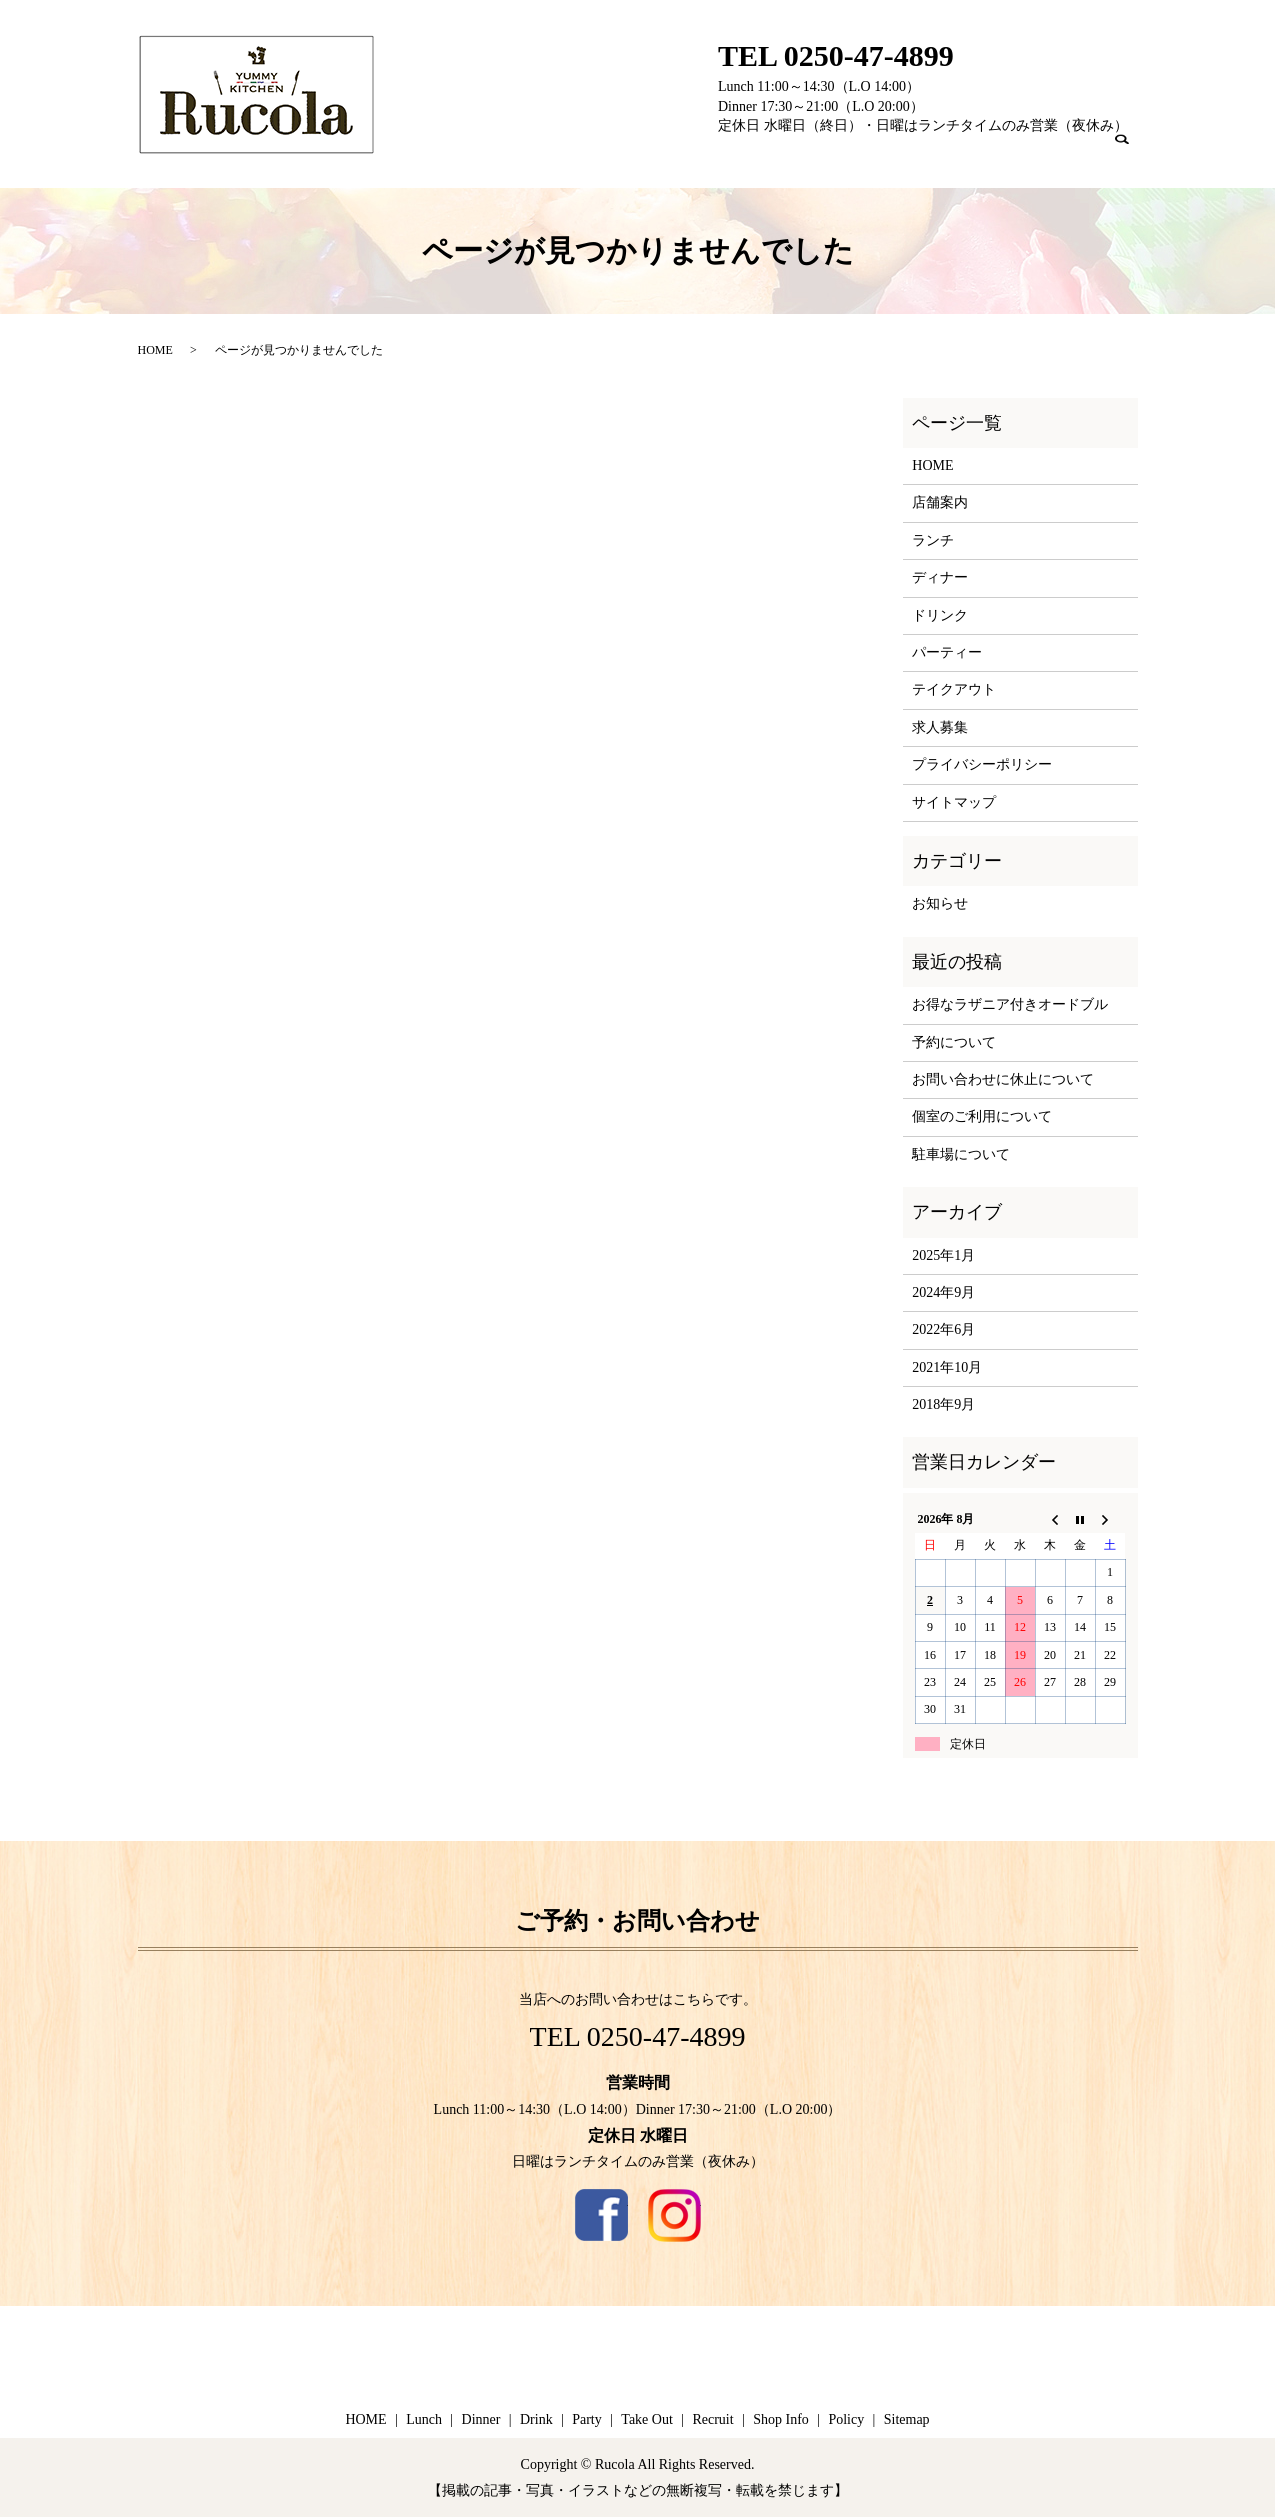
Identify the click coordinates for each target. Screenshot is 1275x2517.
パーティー (947, 652)
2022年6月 (943, 1329)
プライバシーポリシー (982, 764)
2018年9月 (943, 1404)
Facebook (601, 2215)
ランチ (933, 540)
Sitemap (907, 2419)
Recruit (999, 155)
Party (870, 155)
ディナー (940, 577)
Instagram (674, 2215)
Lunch (704, 155)
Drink (818, 155)
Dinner (762, 155)
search (1133, 157)
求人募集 (940, 727)
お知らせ (940, 903)
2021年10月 (947, 1367)
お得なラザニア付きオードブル (1010, 1004)
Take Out (931, 155)
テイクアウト (954, 689)
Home (648, 155)
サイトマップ (954, 802)
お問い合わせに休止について (1003, 1079)
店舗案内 (940, 502)
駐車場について (961, 1154)
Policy (846, 2419)
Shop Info (1069, 155)
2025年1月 (943, 1255)
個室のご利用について (982, 1116)
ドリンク (940, 615)
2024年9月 (943, 1292)
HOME (155, 350)
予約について (954, 1042)
